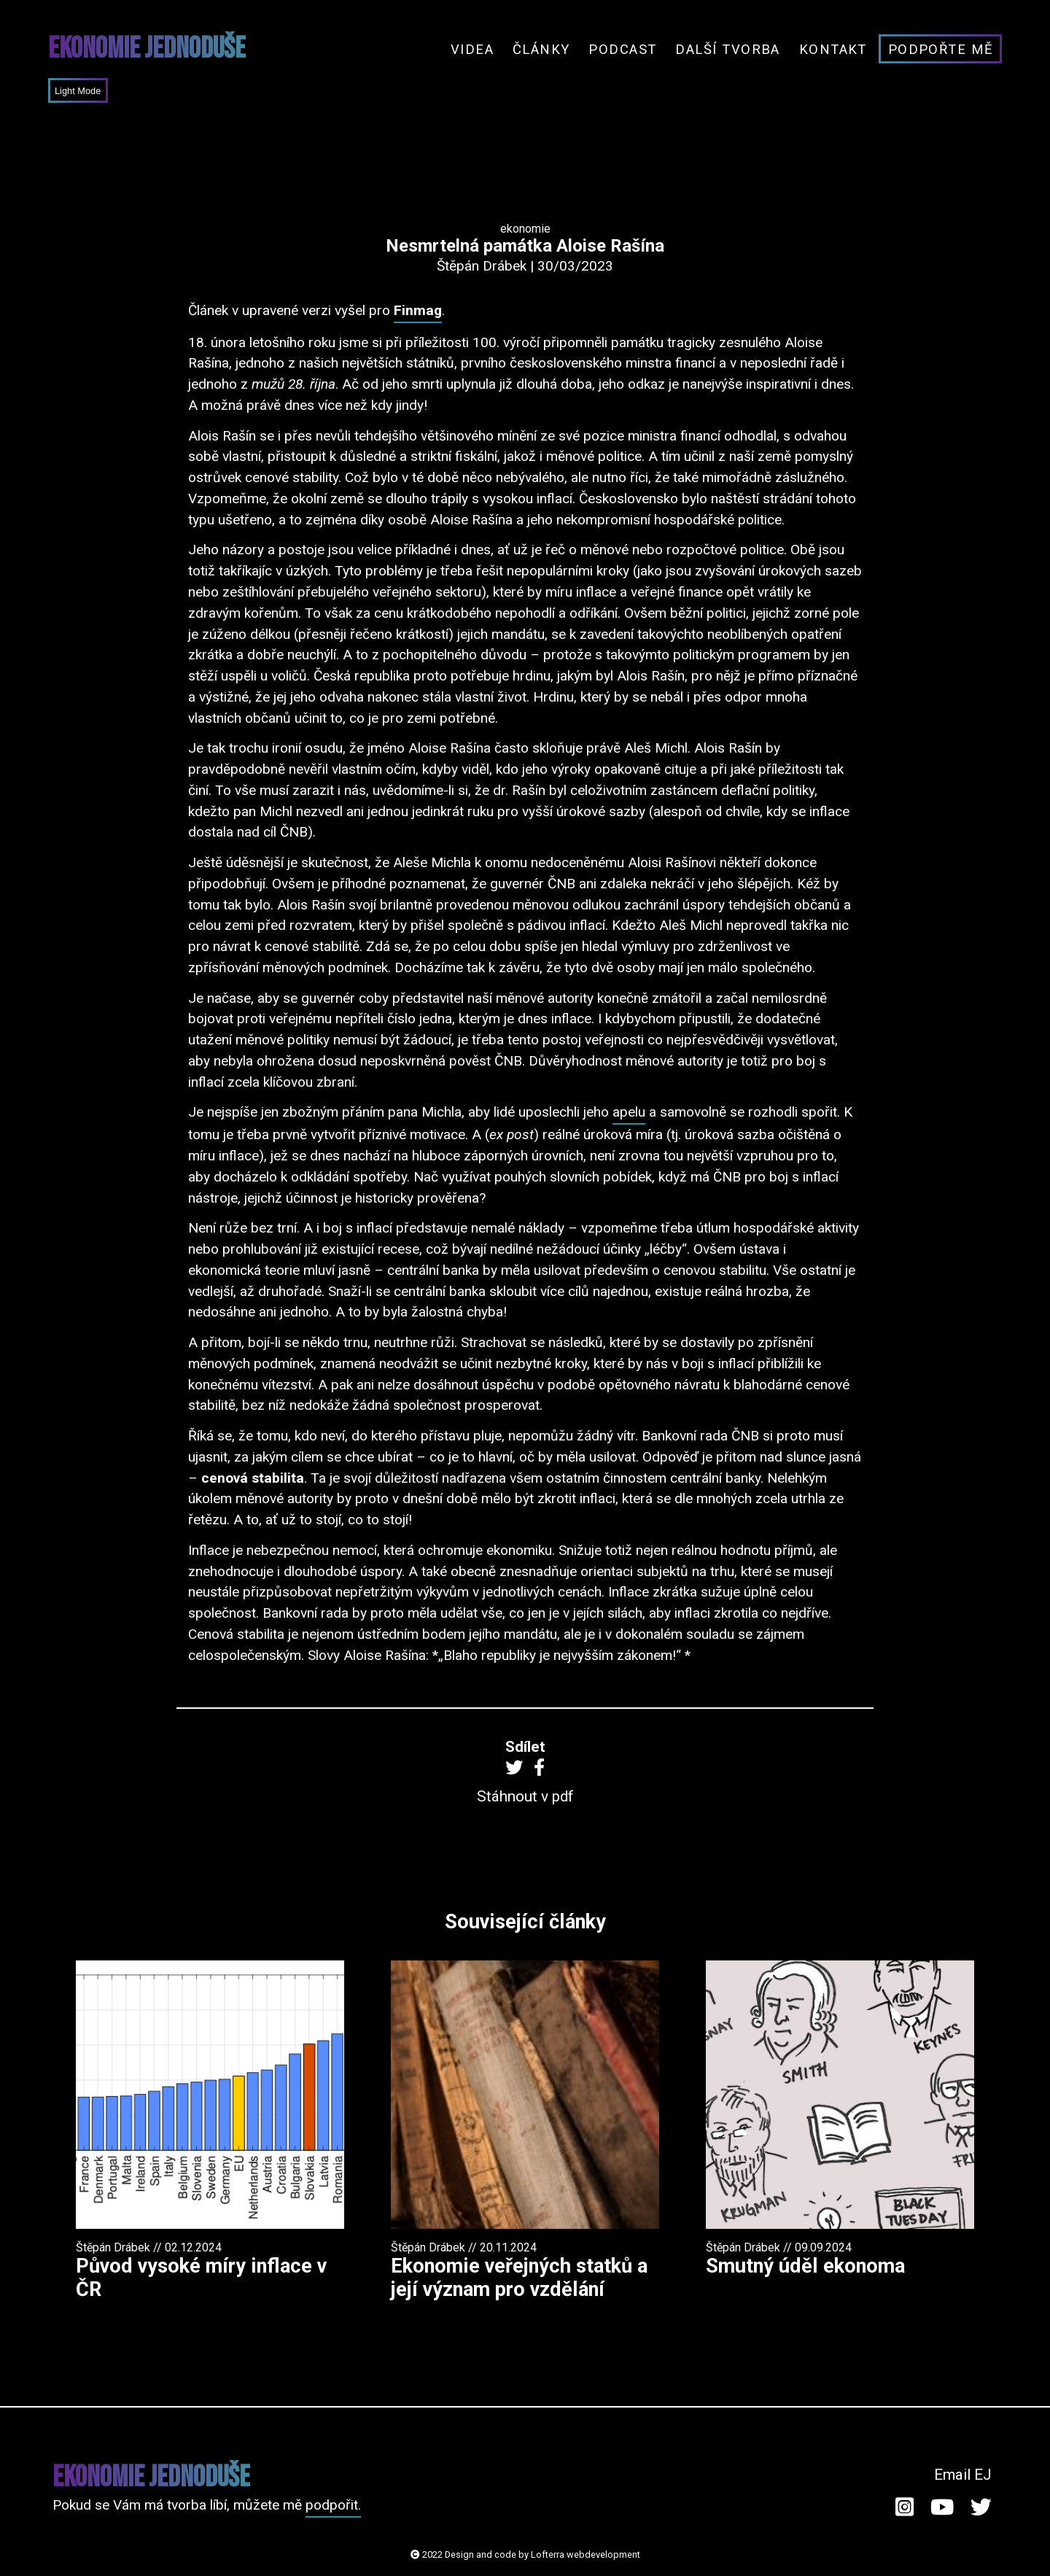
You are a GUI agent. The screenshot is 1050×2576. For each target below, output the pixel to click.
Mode (88, 90)
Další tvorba (727, 49)
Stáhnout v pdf (525, 1796)
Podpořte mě (940, 49)
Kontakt (833, 49)
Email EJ (963, 2474)
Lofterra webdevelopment (585, 2554)
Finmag (418, 310)
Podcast (622, 49)
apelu (628, 1111)
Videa (472, 49)
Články (541, 49)
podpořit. (333, 2505)
